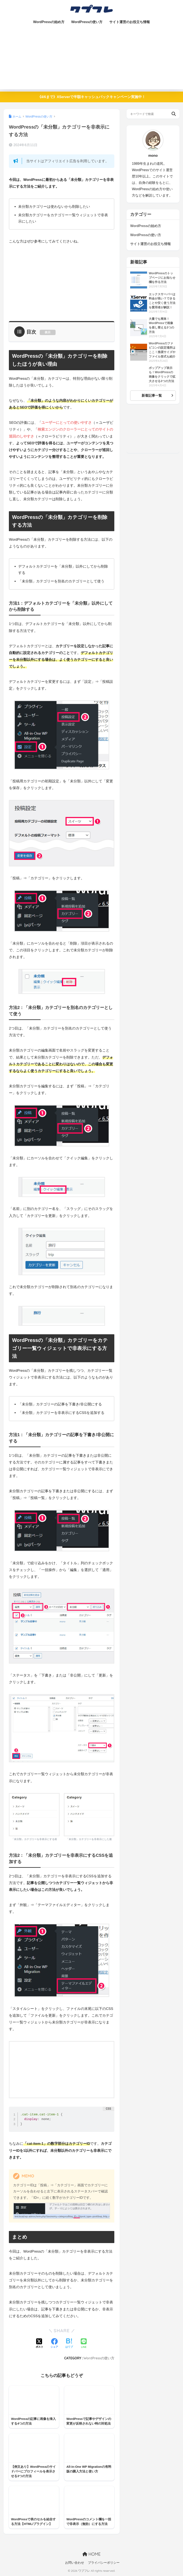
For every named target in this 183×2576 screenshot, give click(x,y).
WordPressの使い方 (86, 22)
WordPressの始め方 (48, 22)
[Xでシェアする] (39, 2343)
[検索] (173, 114)
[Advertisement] (91, 59)
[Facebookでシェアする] (54, 2343)
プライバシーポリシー (104, 2563)
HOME (91, 2554)
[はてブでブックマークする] (69, 2343)
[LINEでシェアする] (84, 2344)
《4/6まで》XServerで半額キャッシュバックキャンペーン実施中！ (92, 97)
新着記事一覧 (152, 400)
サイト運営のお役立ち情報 (129, 22)
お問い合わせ (74, 2563)
